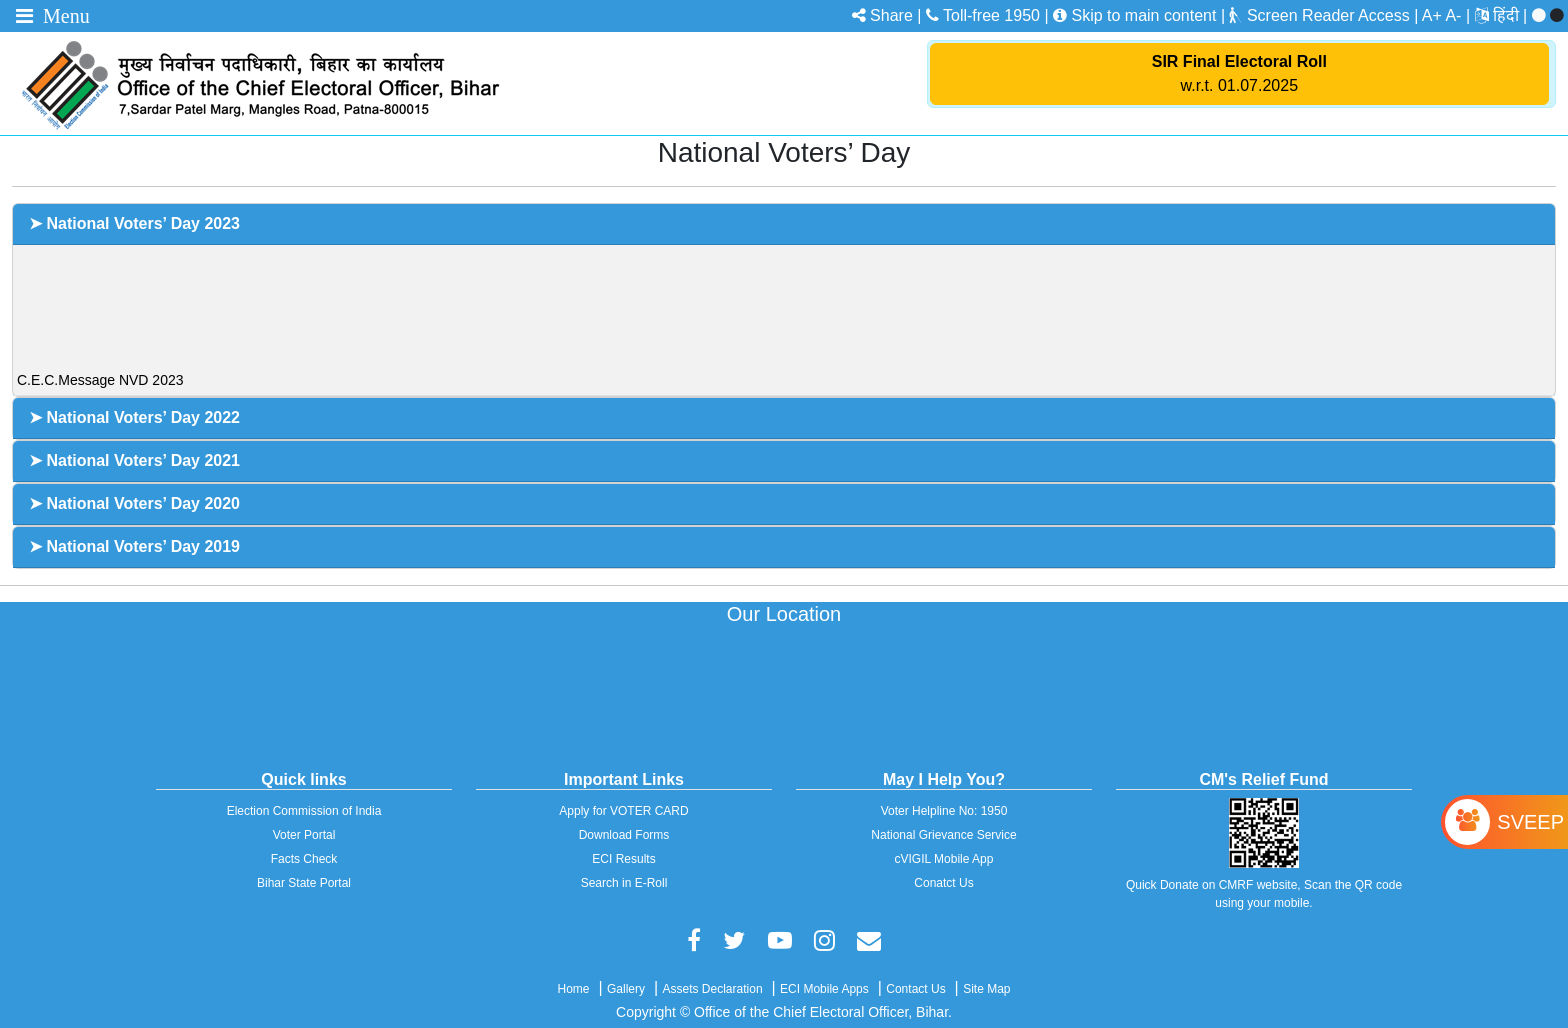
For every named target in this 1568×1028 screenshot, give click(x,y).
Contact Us (915, 989)
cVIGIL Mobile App (944, 859)
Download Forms (624, 835)
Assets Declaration (713, 989)
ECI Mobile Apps (824, 989)
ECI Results (623, 859)
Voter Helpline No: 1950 (944, 811)
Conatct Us (943, 883)
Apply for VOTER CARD (623, 811)
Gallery (626, 989)
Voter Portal (304, 835)
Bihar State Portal (304, 883)
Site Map (986, 989)
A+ (1432, 15)
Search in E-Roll (624, 883)
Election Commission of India (304, 811)
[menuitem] (1512, 15)
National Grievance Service (943, 835)
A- (1453, 15)
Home (573, 989)
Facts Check (304, 859)
